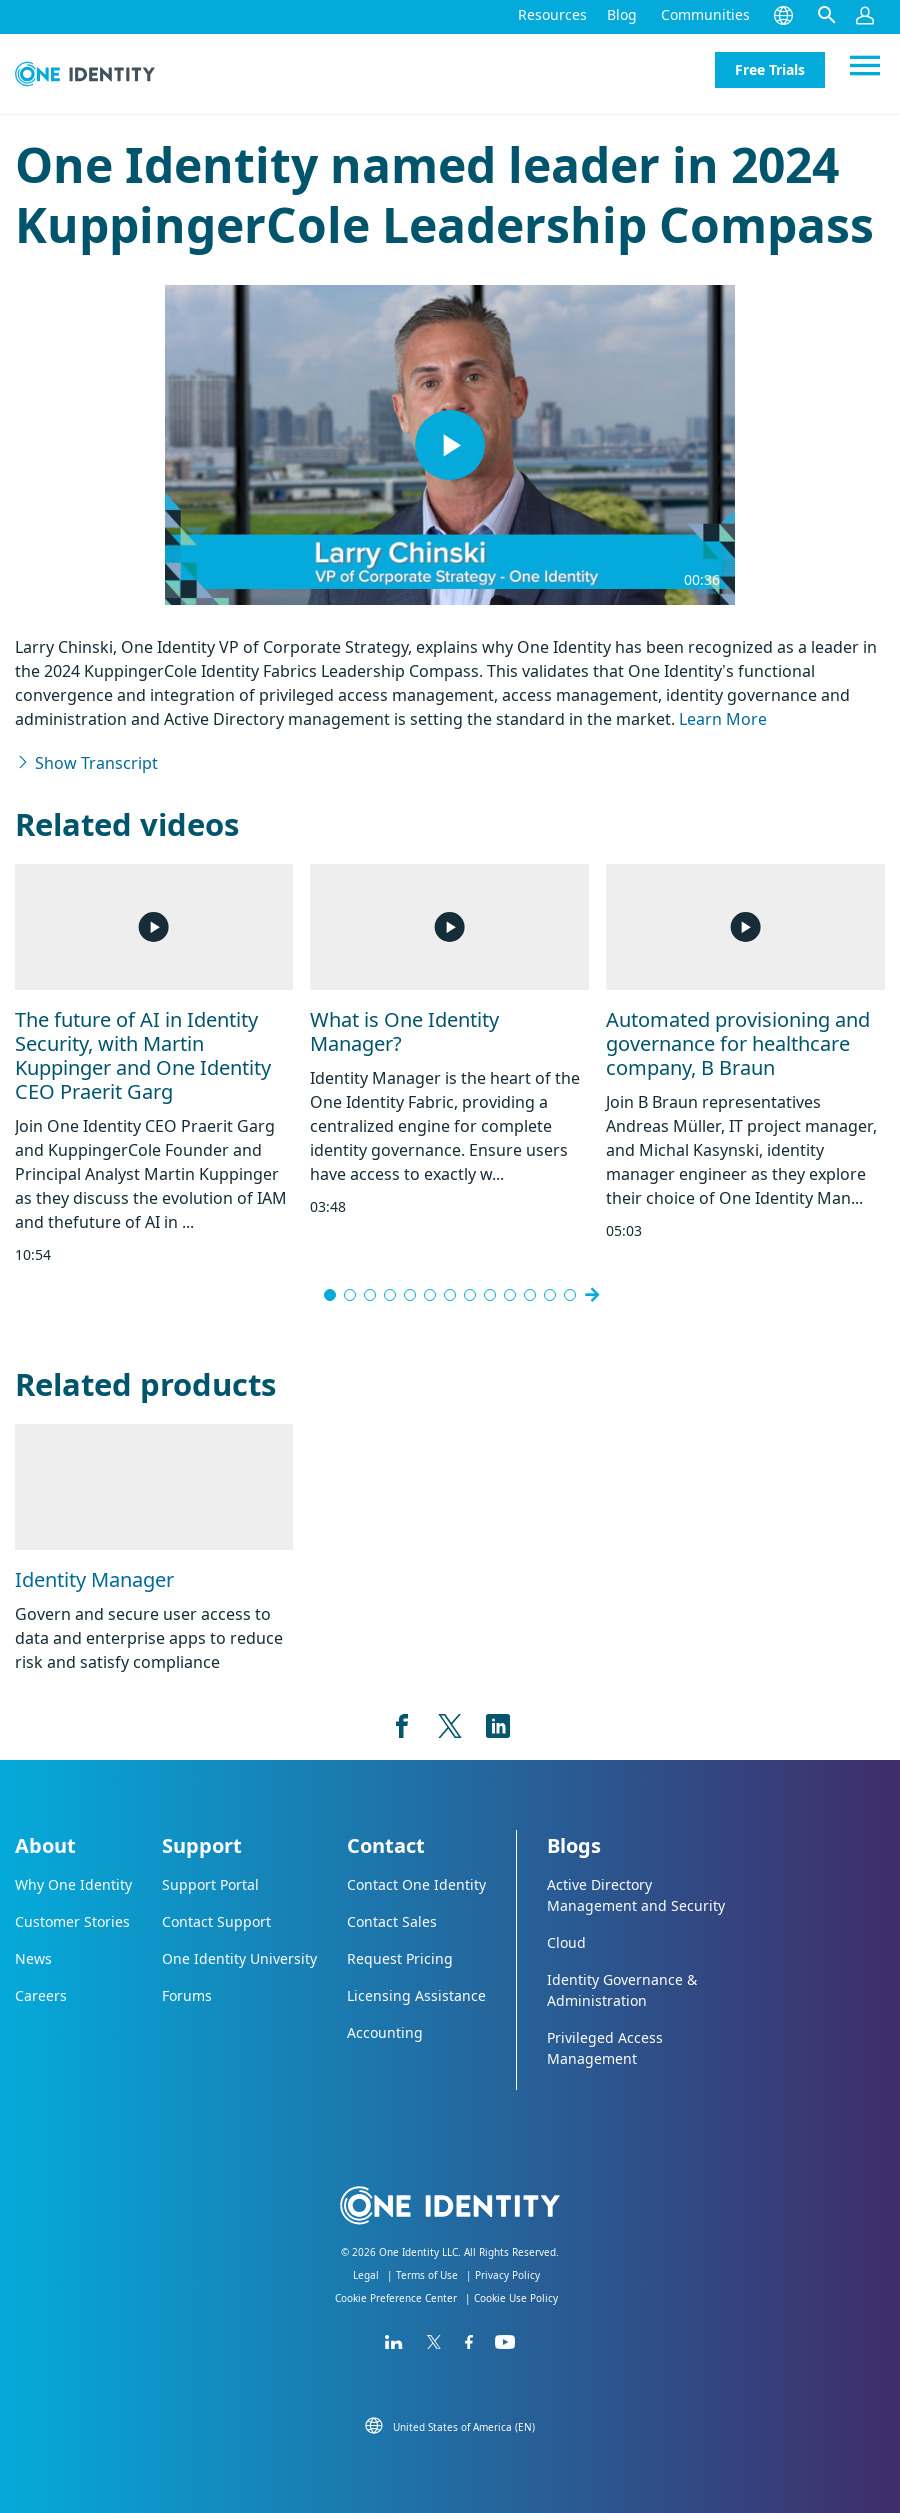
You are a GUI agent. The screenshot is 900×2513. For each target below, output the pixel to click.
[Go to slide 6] (430, 1295)
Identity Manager (94, 1579)
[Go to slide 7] (450, 1295)
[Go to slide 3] (370, 1295)
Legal (366, 2275)
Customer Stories (72, 1921)
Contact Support (216, 1921)
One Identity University (239, 1958)
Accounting (385, 2032)
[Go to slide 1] (330, 1295)
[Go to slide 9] (490, 1295)
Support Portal (210, 1884)
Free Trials (770, 69)
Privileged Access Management (605, 2048)
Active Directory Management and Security (636, 1895)
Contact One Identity (416, 1884)
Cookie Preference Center (396, 2298)
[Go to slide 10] (510, 1295)
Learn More (723, 719)
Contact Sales (392, 1921)
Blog (622, 14)
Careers (41, 1995)
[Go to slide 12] (550, 1295)
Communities (705, 14)
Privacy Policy (507, 2275)
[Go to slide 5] (410, 1295)
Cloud (566, 1942)
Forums (187, 1995)
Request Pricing (400, 1958)
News (33, 1958)
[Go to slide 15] (570, 1295)
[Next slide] (592, 1295)
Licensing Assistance (416, 1995)
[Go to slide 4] (390, 1295)
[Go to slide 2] (350, 1295)
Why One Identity (73, 1884)
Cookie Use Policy (516, 2298)
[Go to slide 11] (530, 1295)
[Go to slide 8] (470, 1295)
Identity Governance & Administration (622, 1990)
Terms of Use (427, 2275)
